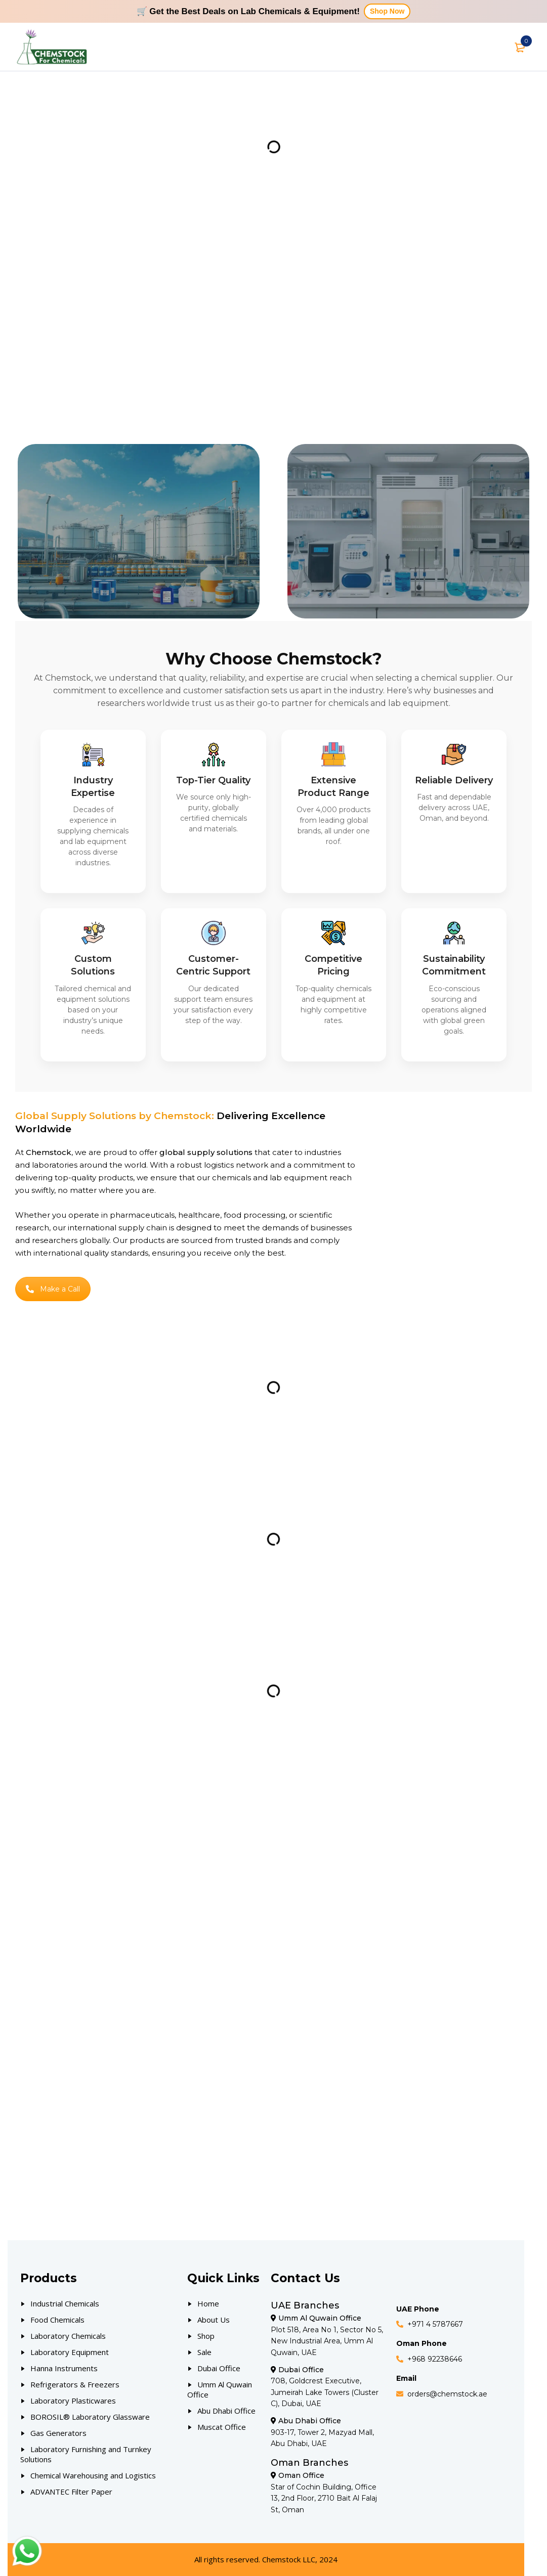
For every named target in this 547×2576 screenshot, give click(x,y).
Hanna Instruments (64, 2368)
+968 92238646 (434, 2359)
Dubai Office (218, 2368)
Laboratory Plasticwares (73, 2400)
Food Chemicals (57, 2320)
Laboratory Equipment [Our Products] (69, 2352)
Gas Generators (58, 2433)
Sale (204, 2352)
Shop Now (387, 11)
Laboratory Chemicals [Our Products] (68, 2336)
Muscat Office (221, 2427)
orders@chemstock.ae (447, 2394)
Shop (206, 2336)
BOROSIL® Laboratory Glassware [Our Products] (90, 2417)
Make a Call (53, 1289)
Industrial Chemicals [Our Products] (64, 2303)
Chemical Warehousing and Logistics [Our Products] (93, 2475)
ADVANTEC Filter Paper (71, 2491)
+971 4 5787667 (435, 2324)
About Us (213, 2320)
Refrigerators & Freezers (74, 2384)
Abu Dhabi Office (226, 2411)
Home (208, 2303)
